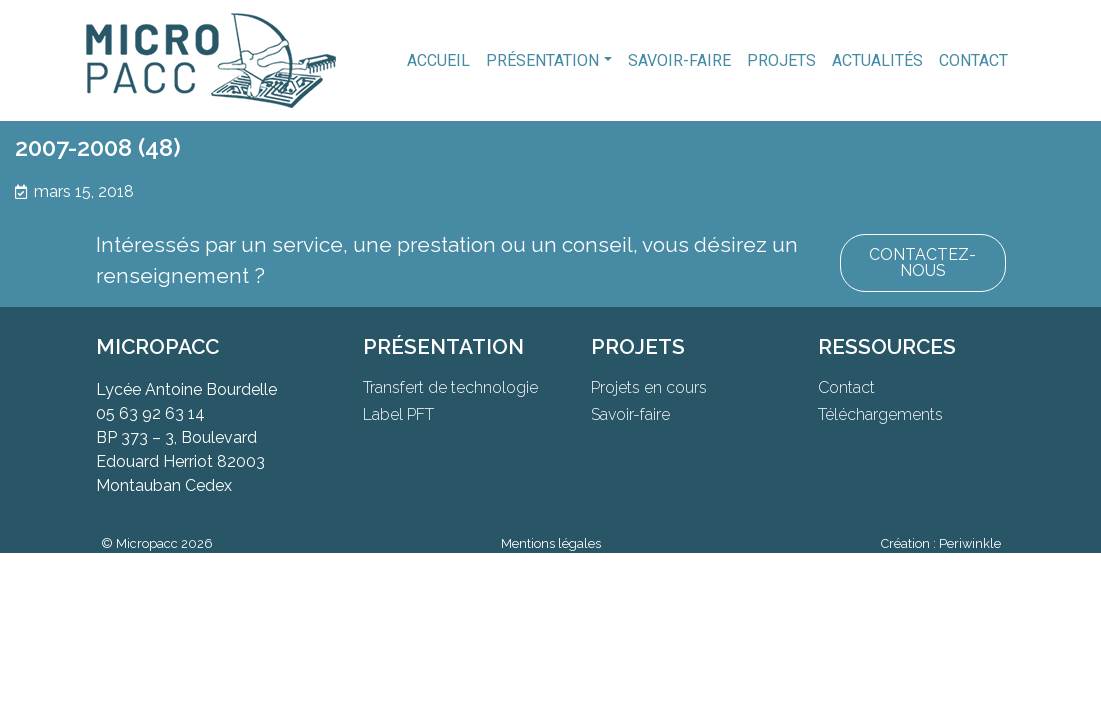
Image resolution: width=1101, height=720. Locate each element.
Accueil (438, 60)
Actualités (877, 60)
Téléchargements (880, 414)
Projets (781, 60)
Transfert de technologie (450, 387)
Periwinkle (970, 543)
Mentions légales (551, 543)
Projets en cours (649, 387)
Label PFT (398, 414)
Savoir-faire (679, 60)
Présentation (542, 60)
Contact (973, 60)
